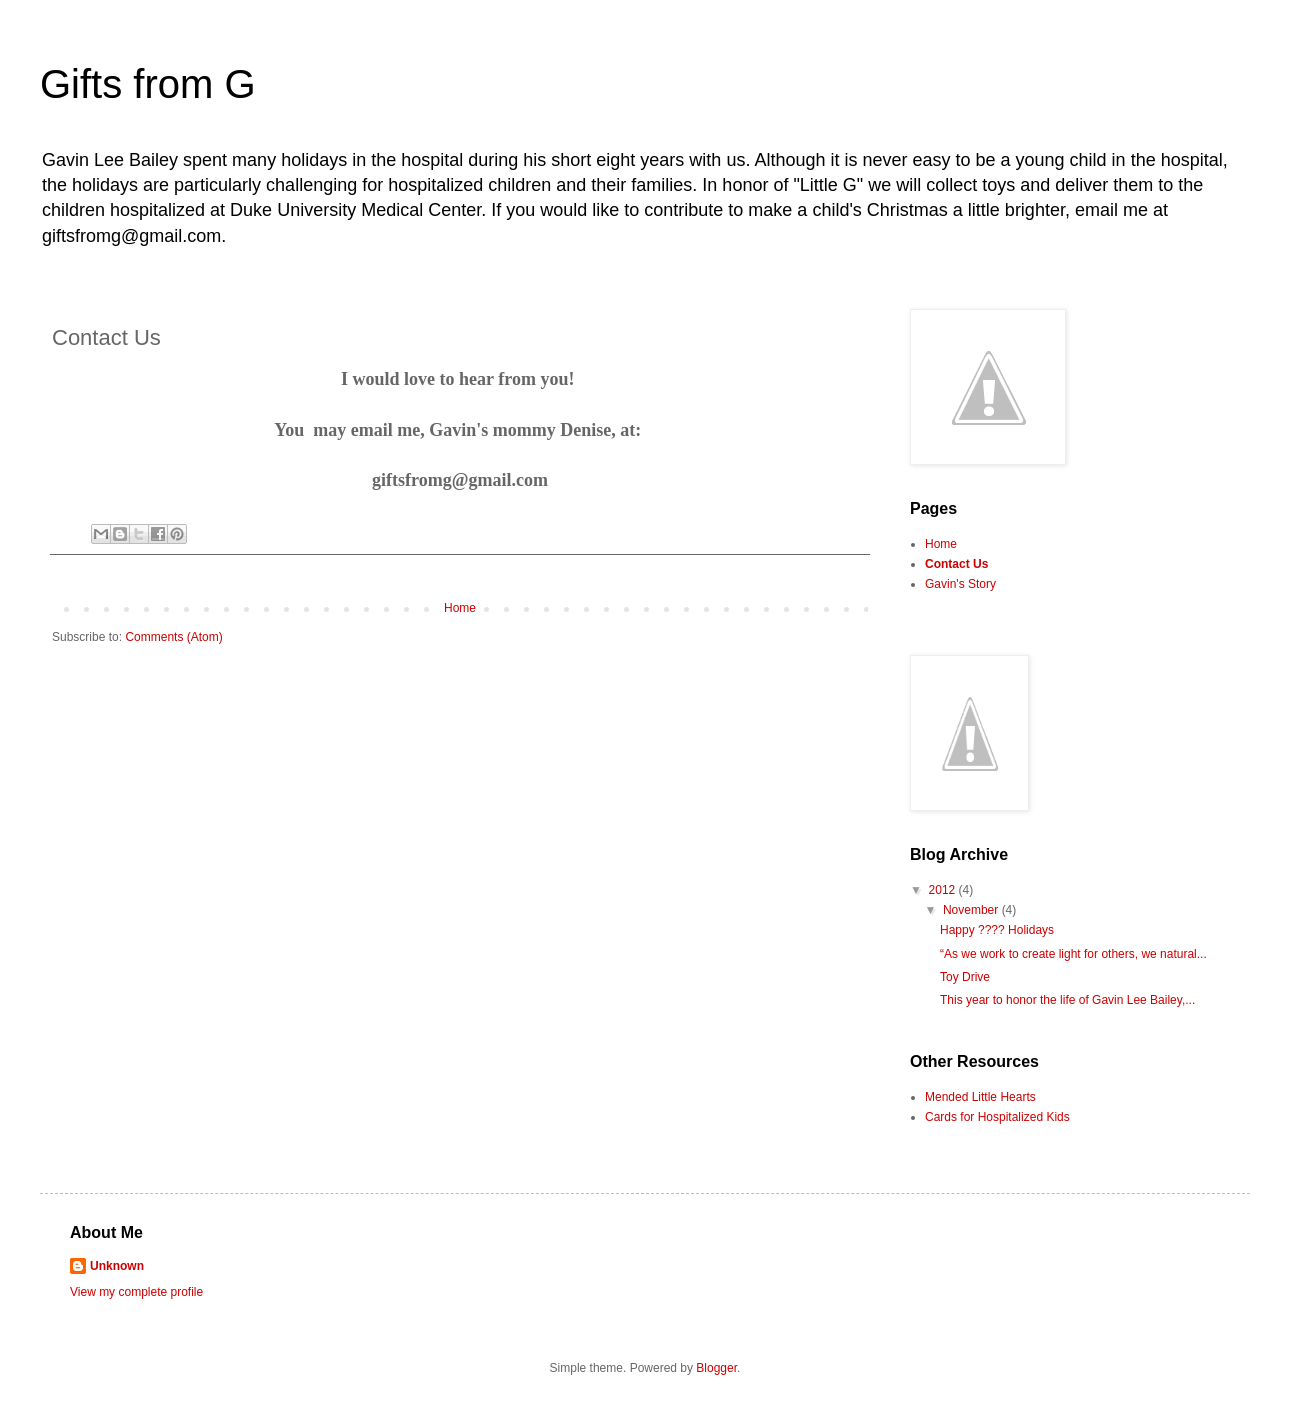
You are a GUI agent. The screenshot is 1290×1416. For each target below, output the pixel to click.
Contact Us (956, 564)
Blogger (716, 1368)
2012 (944, 890)
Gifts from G (148, 84)
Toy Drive (965, 977)
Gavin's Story (960, 584)
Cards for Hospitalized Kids (997, 1117)
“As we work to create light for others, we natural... (1073, 954)
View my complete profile (136, 1292)
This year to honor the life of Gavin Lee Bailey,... (1067, 1000)
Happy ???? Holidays (997, 930)
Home (460, 608)
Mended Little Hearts (980, 1097)
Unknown (117, 1266)
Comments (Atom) (173, 637)
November (972, 910)
